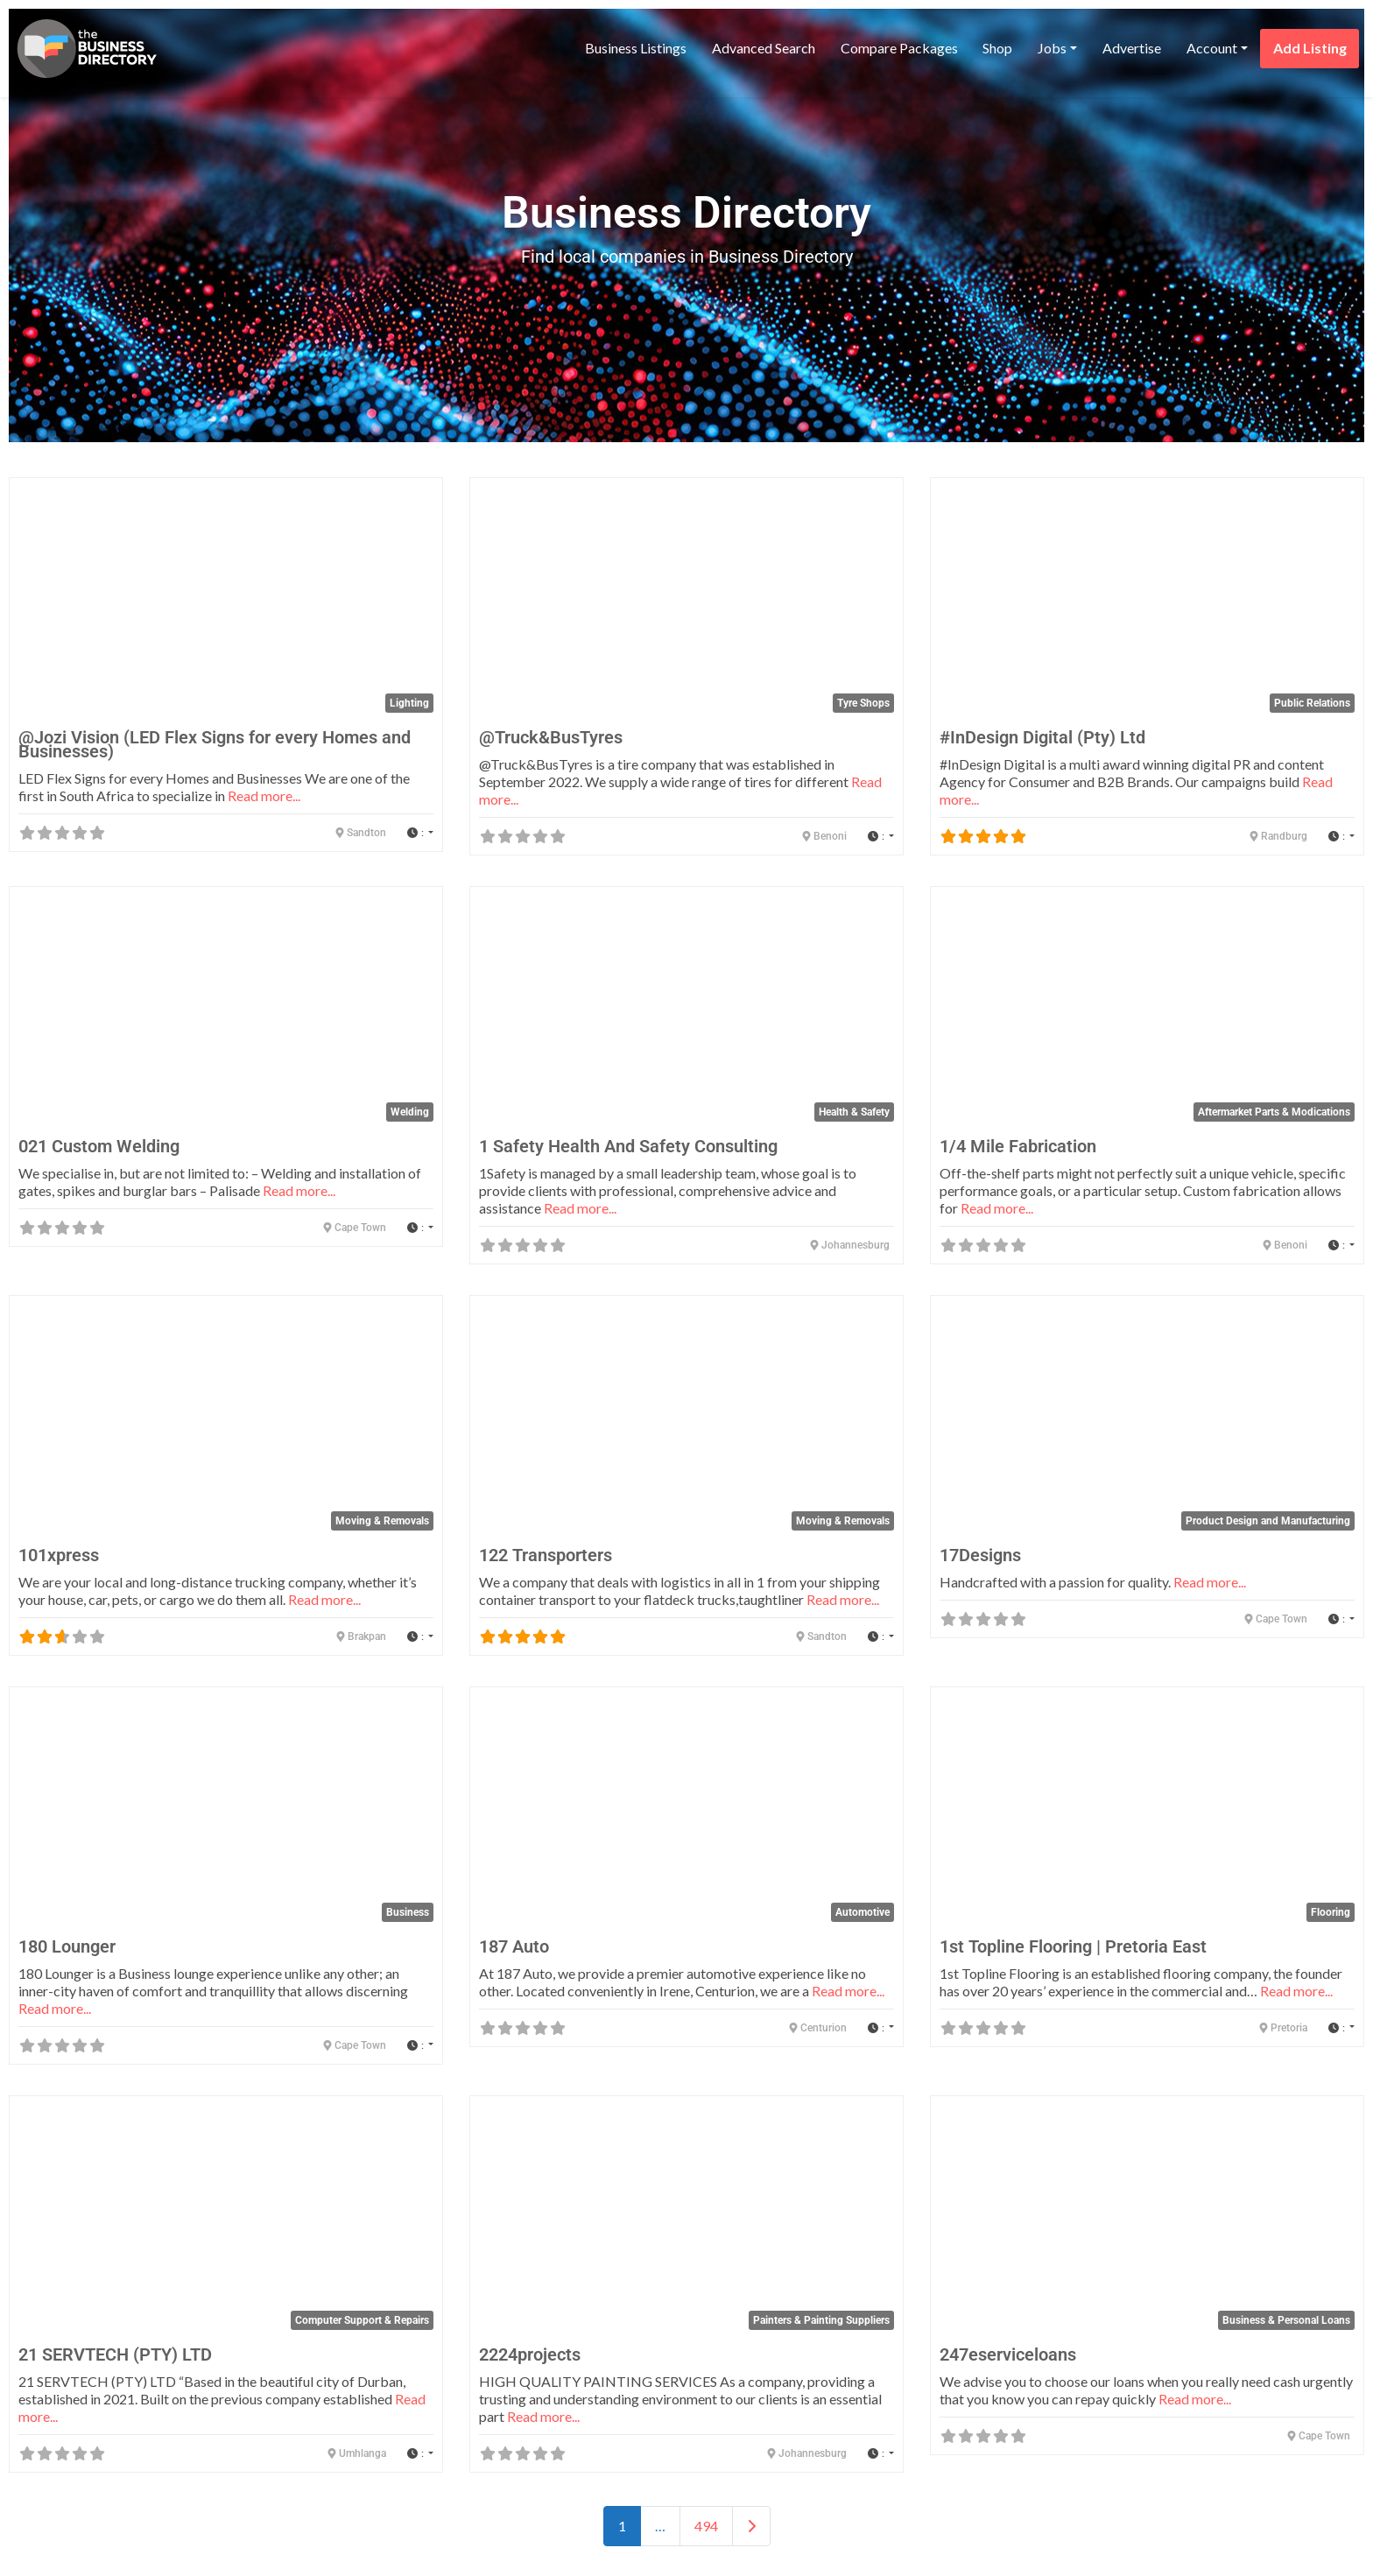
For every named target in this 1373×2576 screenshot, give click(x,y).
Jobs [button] (1052, 47)
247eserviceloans (1008, 2354)
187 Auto (514, 1946)
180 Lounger (67, 1946)
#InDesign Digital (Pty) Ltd (1042, 737)
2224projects (530, 2354)
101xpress (58, 1555)
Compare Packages (899, 47)
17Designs (980, 1555)
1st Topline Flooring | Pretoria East (1073, 1946)
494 (706, 2525)
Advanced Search (763, 47)
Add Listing (1310, 47)
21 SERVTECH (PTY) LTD (115, 2354)
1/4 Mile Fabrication (1018, 1146)
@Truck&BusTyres (551, 737)
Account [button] (1211, 47)
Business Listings (635, 47)
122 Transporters (545, 1555)
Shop (997, 47)
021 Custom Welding (99, 1146)
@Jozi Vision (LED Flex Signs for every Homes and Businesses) (214, 744)
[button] (419, 832)
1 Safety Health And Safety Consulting (628, 1146)
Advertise (1131, 47)
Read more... (264, 795)
